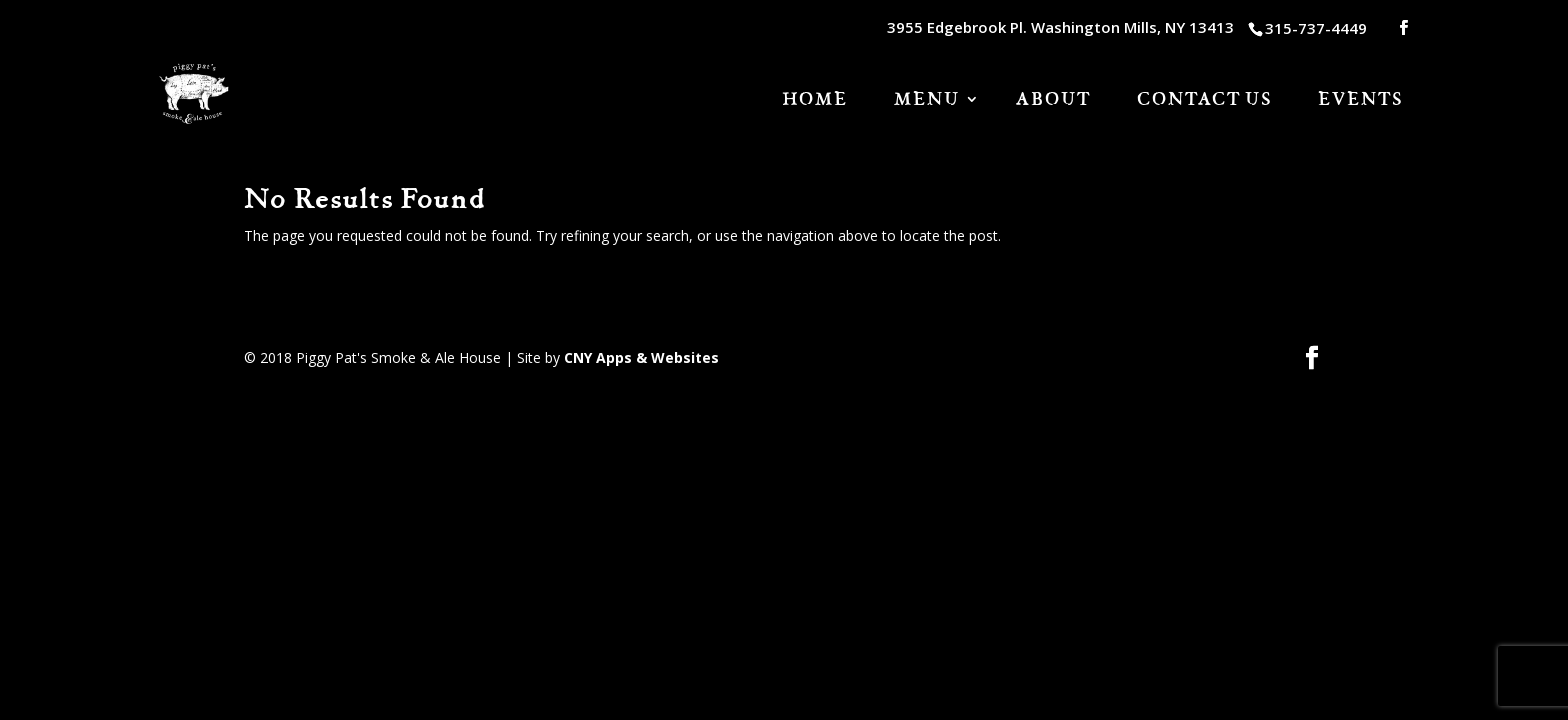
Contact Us (1204, 101)
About (1053, 101)
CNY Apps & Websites (641, 357)
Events (1360, 101)
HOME (815, 101)
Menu (927, 101)
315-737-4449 (1316, 28)
